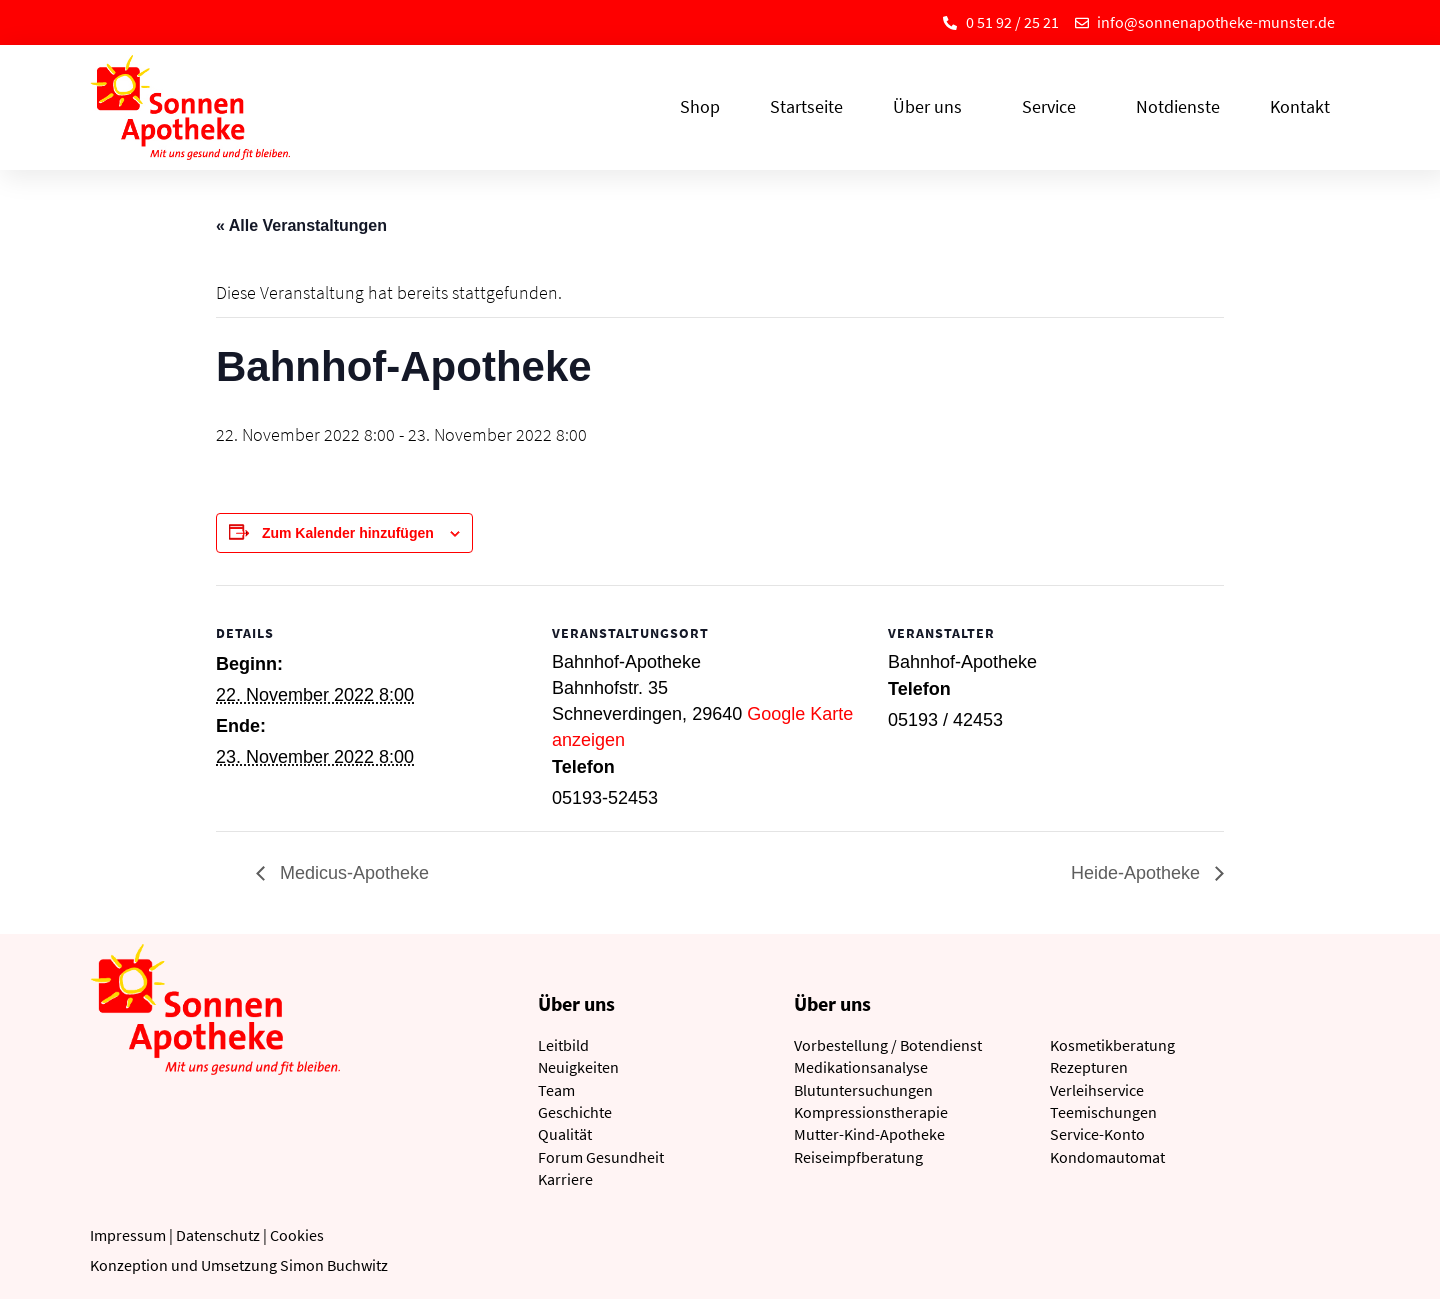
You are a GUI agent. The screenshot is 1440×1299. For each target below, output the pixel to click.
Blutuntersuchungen (863, 1090)
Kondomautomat (1107, 1157)
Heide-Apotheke (1138, 873)
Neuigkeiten (578, 1067)
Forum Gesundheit (601, 1157)
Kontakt (1300, 106)
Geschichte (575, 1112)
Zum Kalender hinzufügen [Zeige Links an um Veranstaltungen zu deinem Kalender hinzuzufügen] (348, 533)
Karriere (565, 1179)
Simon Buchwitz (334, 1265)
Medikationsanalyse (861, 1067)
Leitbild (563, 1045)
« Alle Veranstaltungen (301, 225)
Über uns (932, 106)
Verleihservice (1097, 1090)
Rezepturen (1089, 1067)
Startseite (806, 106)
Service (1054, 106)
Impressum (128, 1235)
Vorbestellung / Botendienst (888, 1045)
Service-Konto (1097, 1134)
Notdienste (1178, 106)
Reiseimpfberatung (858, 1157)
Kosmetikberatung (1112, 1045)
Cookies (297, 1235)
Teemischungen (1103, 1112)
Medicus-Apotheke (352, 873)
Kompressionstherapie (871, 1112)
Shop (700, 106)
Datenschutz (218, 1235)
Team (556, 1090)
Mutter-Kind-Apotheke (869, 1134)
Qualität (565, 1134)
